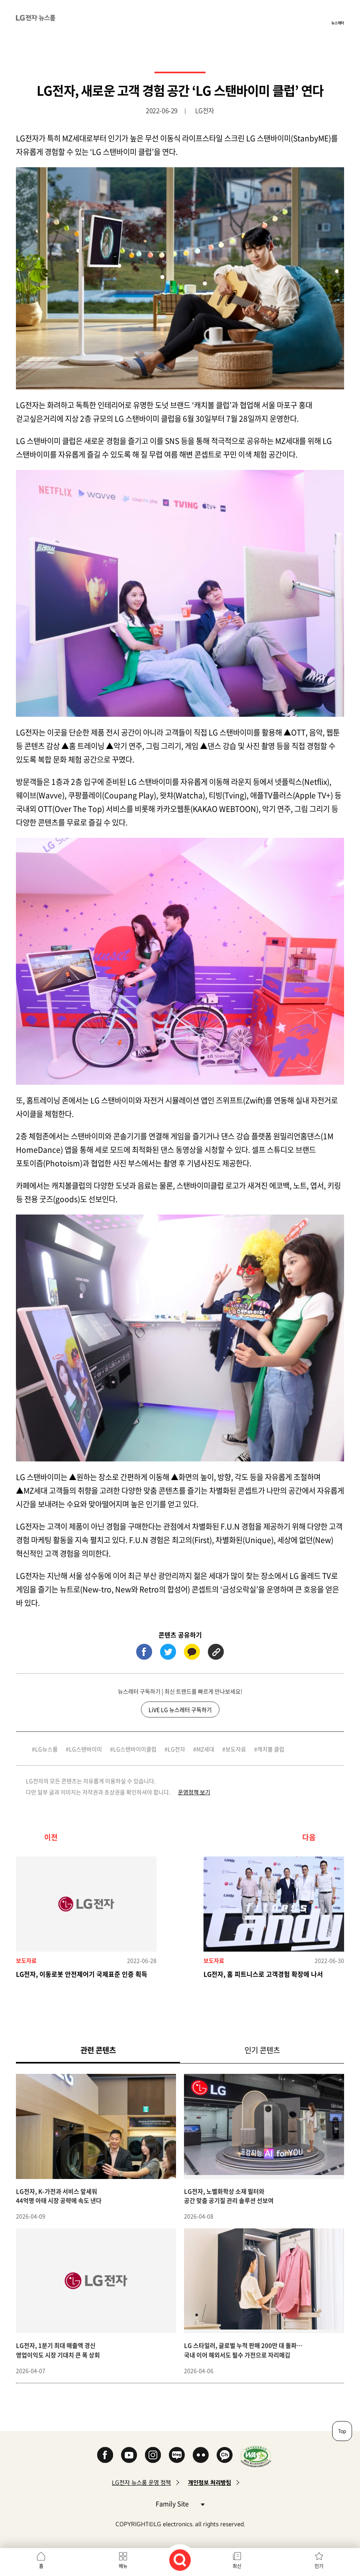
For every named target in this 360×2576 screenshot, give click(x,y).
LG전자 (176, 1749)
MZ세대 (205, 1749)
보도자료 (235, 1749)
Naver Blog (177, 2455)
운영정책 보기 (194, 1792)
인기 (319, 2566)
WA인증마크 (256, 2456)
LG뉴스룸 (46, 1749)
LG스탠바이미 (85, 1749)
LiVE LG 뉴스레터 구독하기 (180, 1709)
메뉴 (123, 2566)
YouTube (129, 2455)
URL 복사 (216, 1652)
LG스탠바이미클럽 (135, 1749)
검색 (180, 2560)
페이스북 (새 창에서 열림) (144, 1652)
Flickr (201, 2455)
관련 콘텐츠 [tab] (110, 2050)
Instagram (153, 2455)
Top (342, 2431)
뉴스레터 (337, 22)
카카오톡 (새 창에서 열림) (192, 1652)
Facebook (105, 2455)
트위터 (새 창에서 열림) (168, 1652)
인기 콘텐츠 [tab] (262, 2050)
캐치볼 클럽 (270, 1749)
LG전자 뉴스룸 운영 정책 (141, 2482)
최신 (237, 2566)
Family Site (180, 2503)
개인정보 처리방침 (209, 2482)
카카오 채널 (225, 2455)
